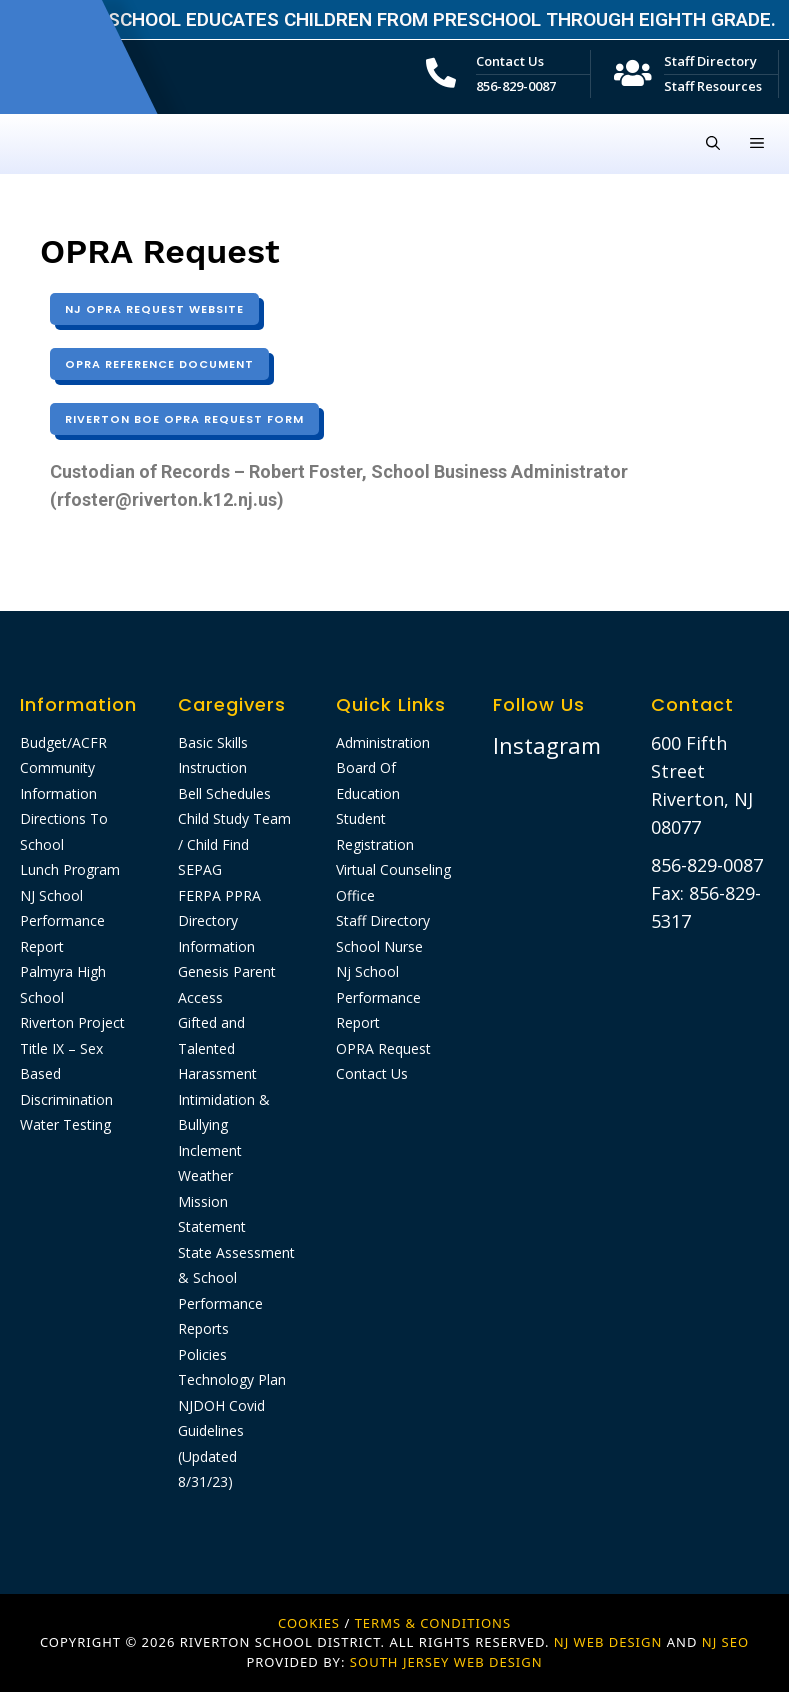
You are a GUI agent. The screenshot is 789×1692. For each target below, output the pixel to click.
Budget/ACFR (63, 742)
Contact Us (510, 61)
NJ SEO (725, 1642)
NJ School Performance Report (62, 921)
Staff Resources (713, 86)
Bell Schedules (224, 793)
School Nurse (379, 946)
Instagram (547, 745)
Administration (383, 742)
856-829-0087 (516, 86)
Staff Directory (710, 61)
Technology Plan (232, 1379)
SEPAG (200, 869)
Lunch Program (70, 869)
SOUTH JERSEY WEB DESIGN (446, 1662)
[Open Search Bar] (713, 144)
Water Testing (65, 1124)
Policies (202, 1354)
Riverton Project (72, 1022)
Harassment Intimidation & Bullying (224, 1099)
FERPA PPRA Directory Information (219, 921)
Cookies (309, 1623)
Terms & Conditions (433, 1623)
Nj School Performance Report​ (378, 997)
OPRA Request (383, 1048)
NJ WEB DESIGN (610, 1642)
